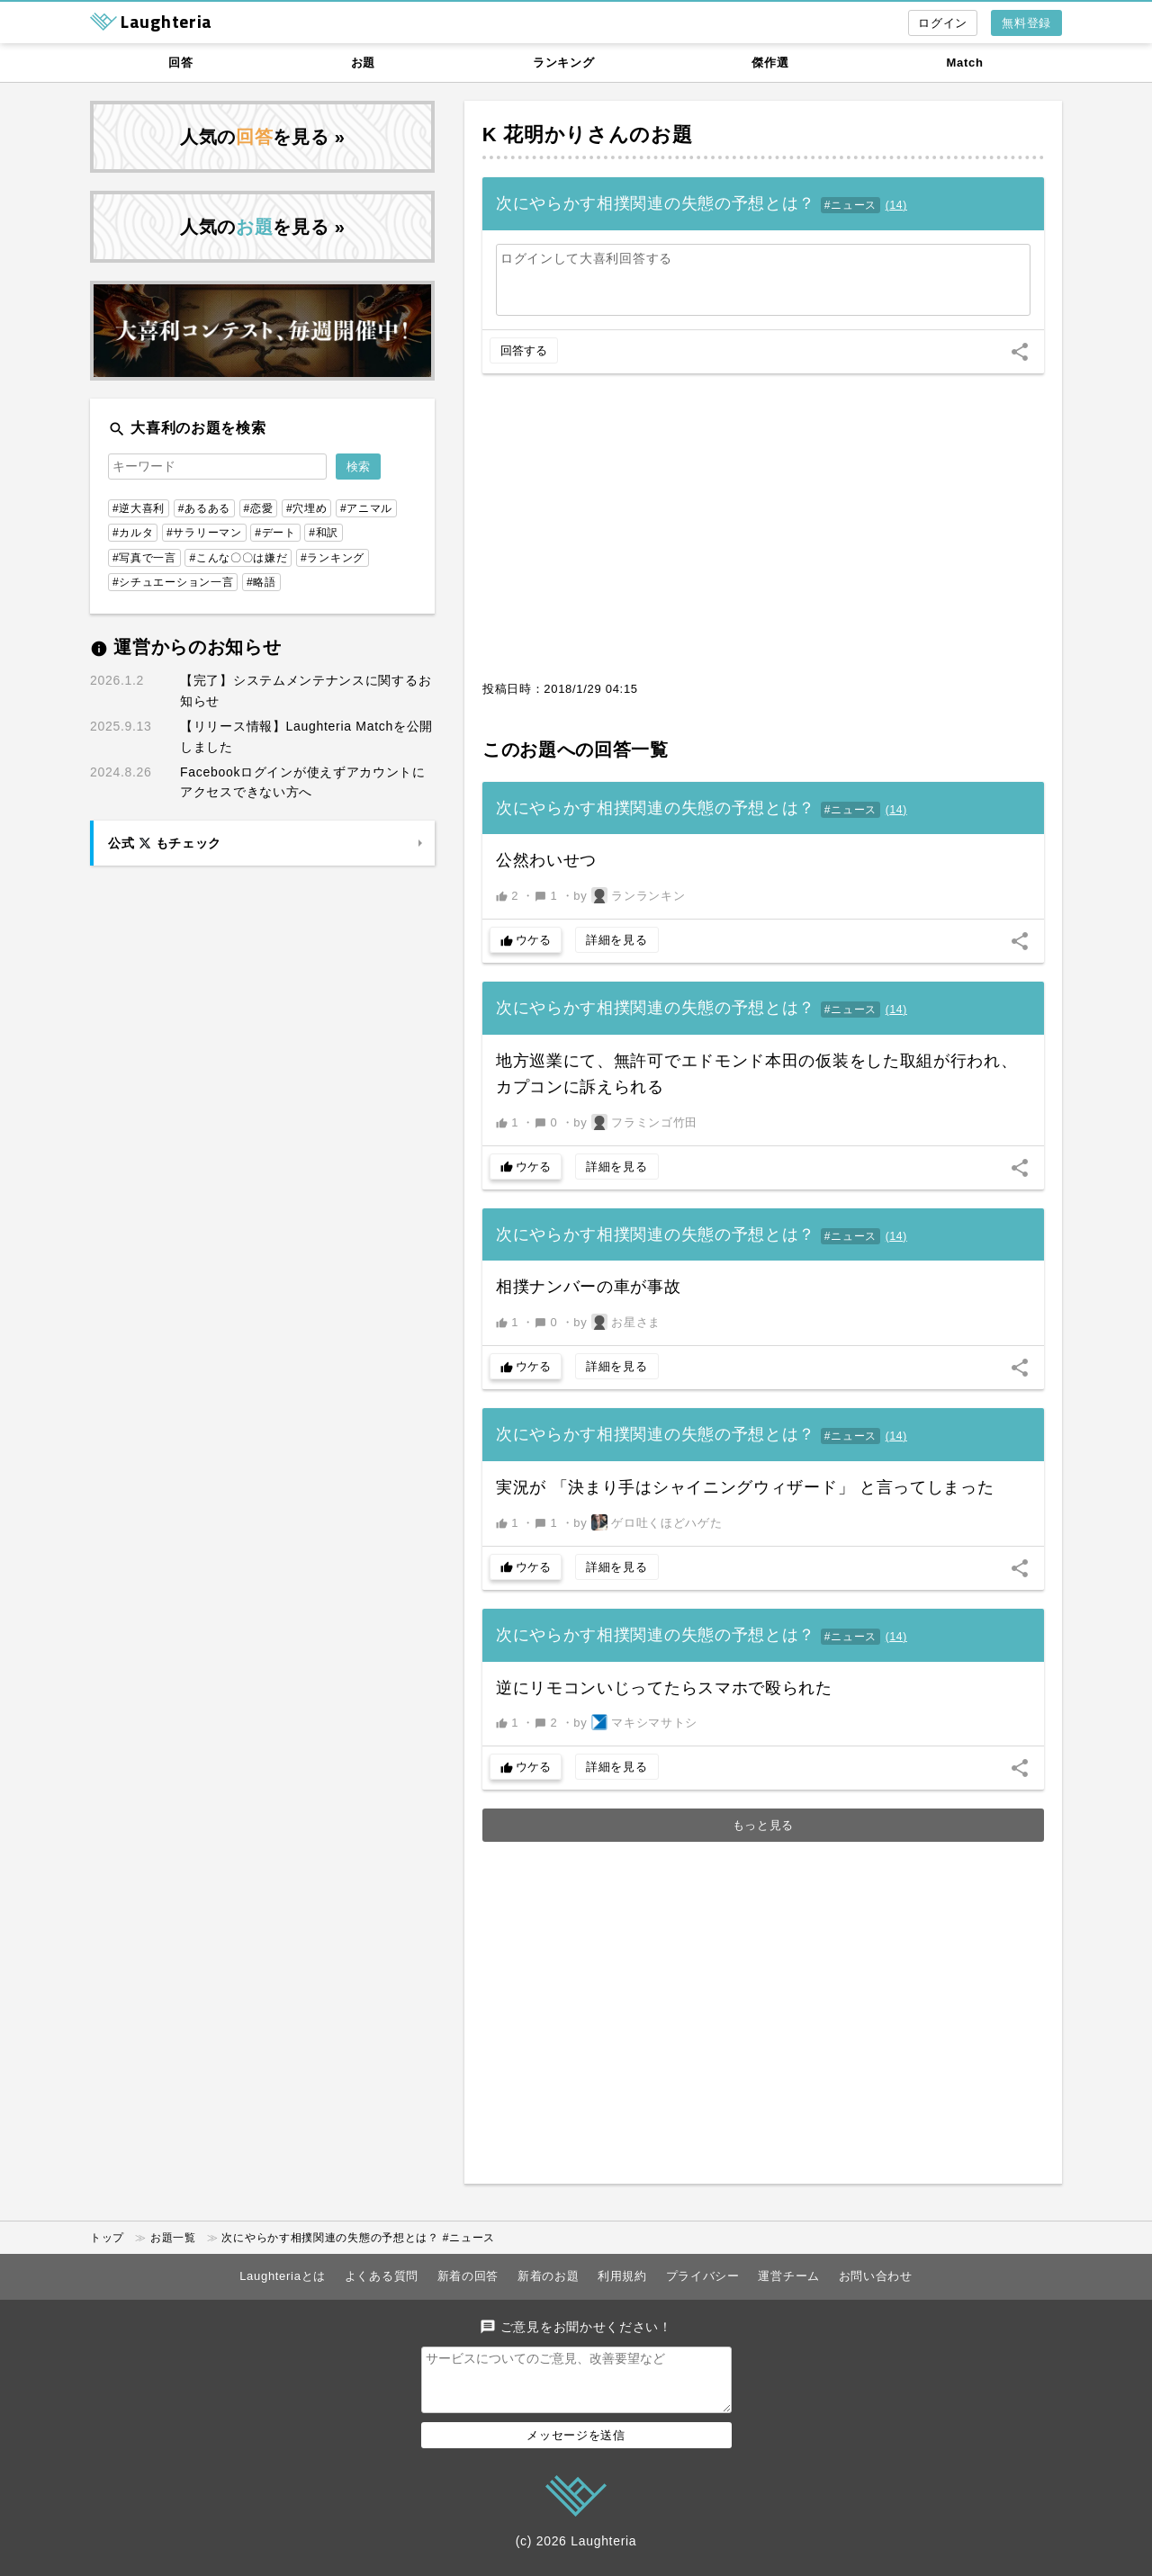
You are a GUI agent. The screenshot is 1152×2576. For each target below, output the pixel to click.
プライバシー (703, 2276)
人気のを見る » (263, 137)
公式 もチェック (164, 843)
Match (965, 62)
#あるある (204, 508)
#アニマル (366, 508)
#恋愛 (259, 508)
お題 (363, 62)
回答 (180, 62)
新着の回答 (468, 2276)
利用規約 (622, 2276)
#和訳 (323, 532)
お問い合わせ (876, 2276)
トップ (107, 2237)
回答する (523, 350)
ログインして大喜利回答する (586, 258)
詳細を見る (617, 940)
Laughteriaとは (282, 2276)
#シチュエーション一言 (172, 582)
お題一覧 (173, 2237)
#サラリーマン (204, 532)
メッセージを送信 (576, 2446)
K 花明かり (534, 134)
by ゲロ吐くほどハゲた (647, 1522)
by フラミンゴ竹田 (635, 1122)
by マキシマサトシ (635, 1722)
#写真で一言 (144, 558)
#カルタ (132, 532)
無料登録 (1026, 23)
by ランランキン (629, 895)
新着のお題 (549, 2276)
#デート (275, 532)
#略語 (261, 582)
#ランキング (332, 558)
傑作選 (770, 62)
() (896, 205)
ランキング (564, 62)
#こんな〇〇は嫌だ (238, 558)
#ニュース (850, 205)
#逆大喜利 (138, 508)
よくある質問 (381, 2276)
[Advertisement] (763, 536)
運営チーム (789, 2276)
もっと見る (764, 1825)
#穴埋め (306, 508)
